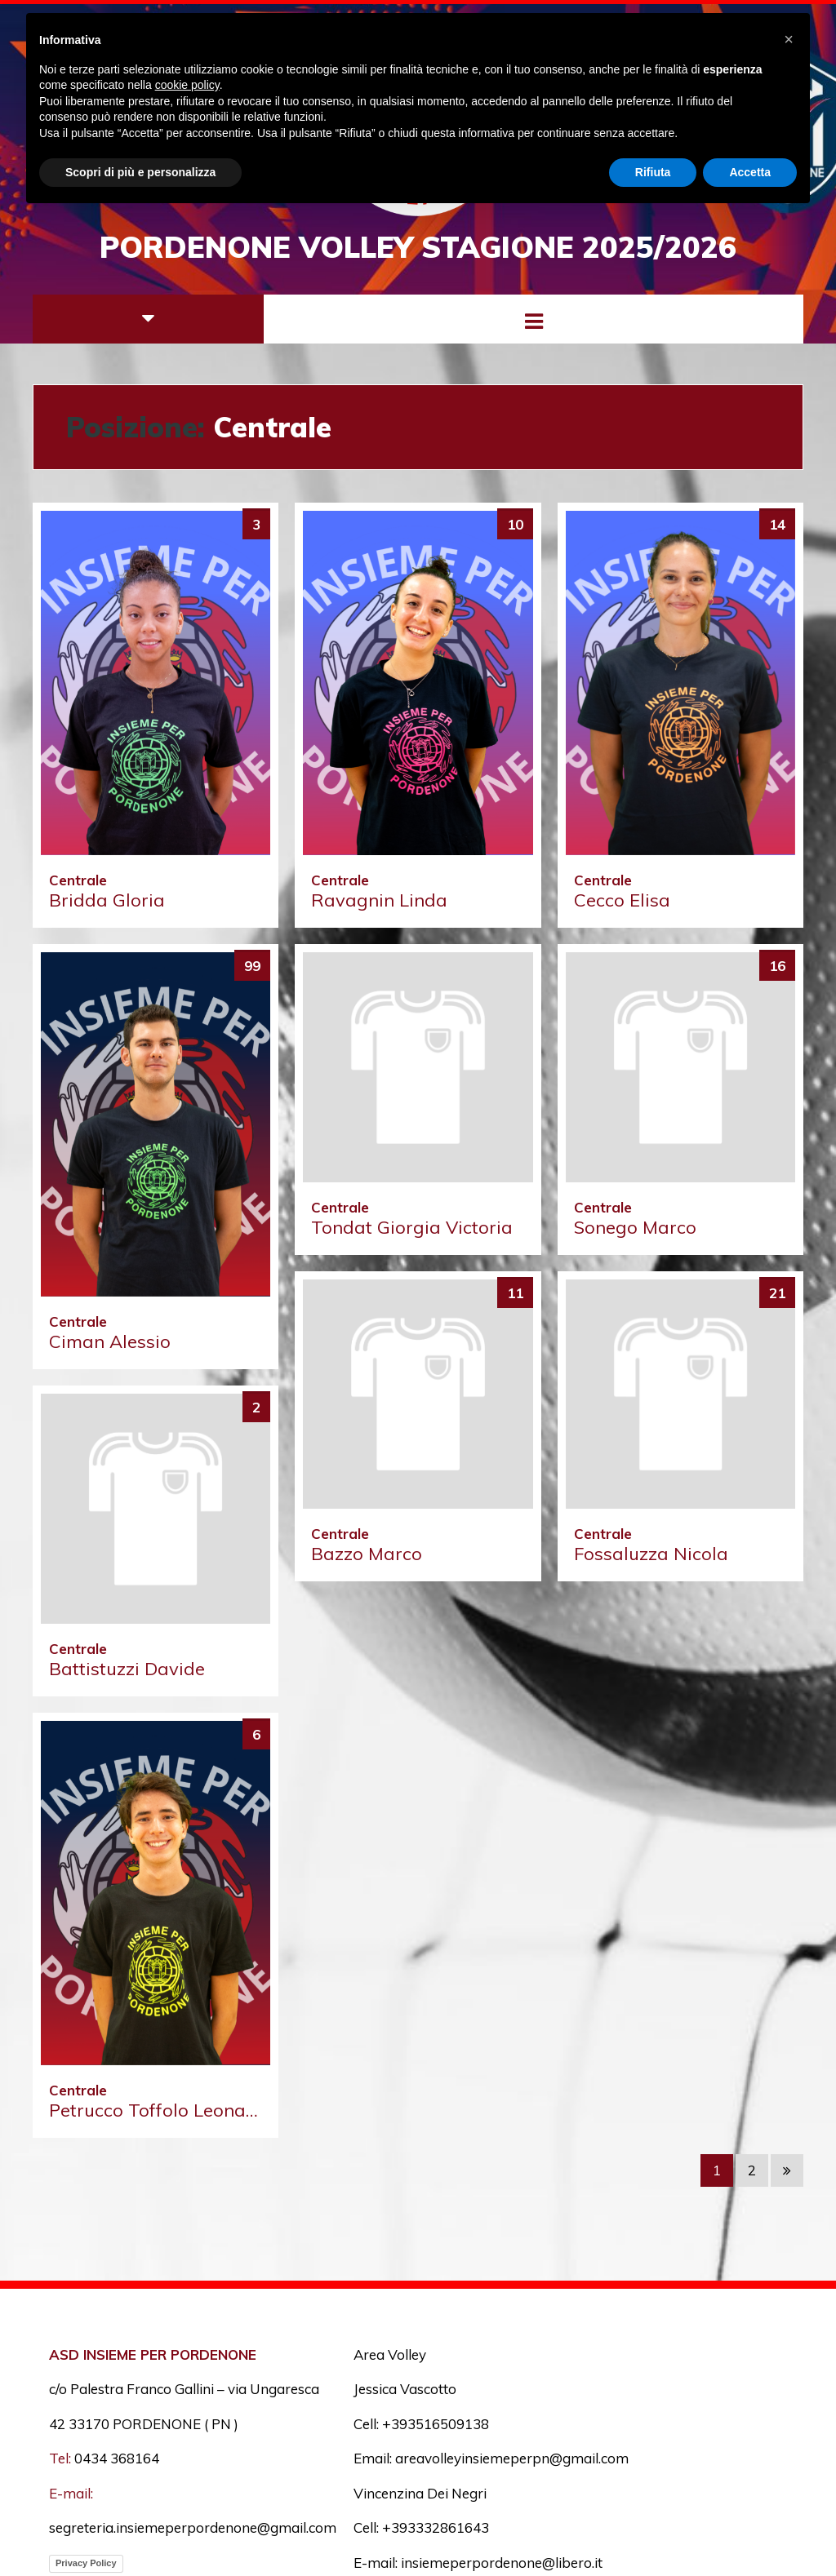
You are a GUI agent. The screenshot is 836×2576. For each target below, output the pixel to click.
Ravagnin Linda (379, 900)
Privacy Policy (86, 2563)
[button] (789, 39)
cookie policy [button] (187, 84)
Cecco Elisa (622, 900)
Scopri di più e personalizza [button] (140, 172)
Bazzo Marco (366, 1553)
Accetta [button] (750, 172)
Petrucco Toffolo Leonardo (162, 2110)
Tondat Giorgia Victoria (412, 1227)
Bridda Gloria (107, 900)
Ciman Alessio (110, 1341)
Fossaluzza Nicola (651, 1553)
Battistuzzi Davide (127, 1668)
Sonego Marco (635, 1227)
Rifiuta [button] (653, 172)
